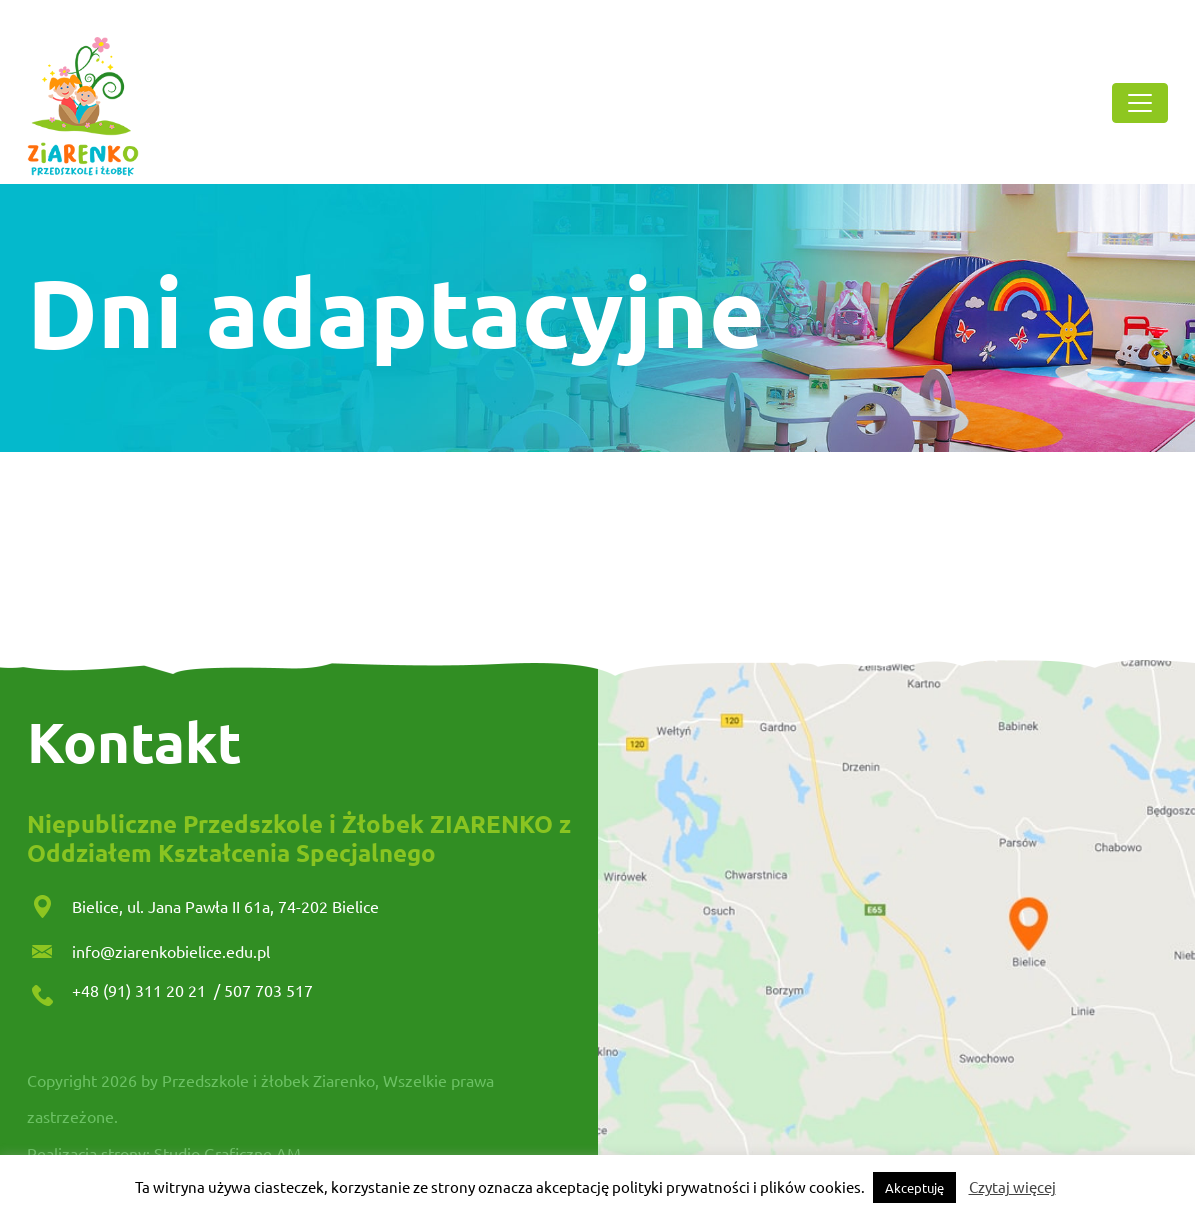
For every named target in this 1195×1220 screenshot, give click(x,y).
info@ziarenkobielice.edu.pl (171, 951)
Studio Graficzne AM (227, 1153)
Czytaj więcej (1012, 1186)
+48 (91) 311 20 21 (141, 990)
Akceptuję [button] (914, 1187)
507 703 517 (268, 990)
